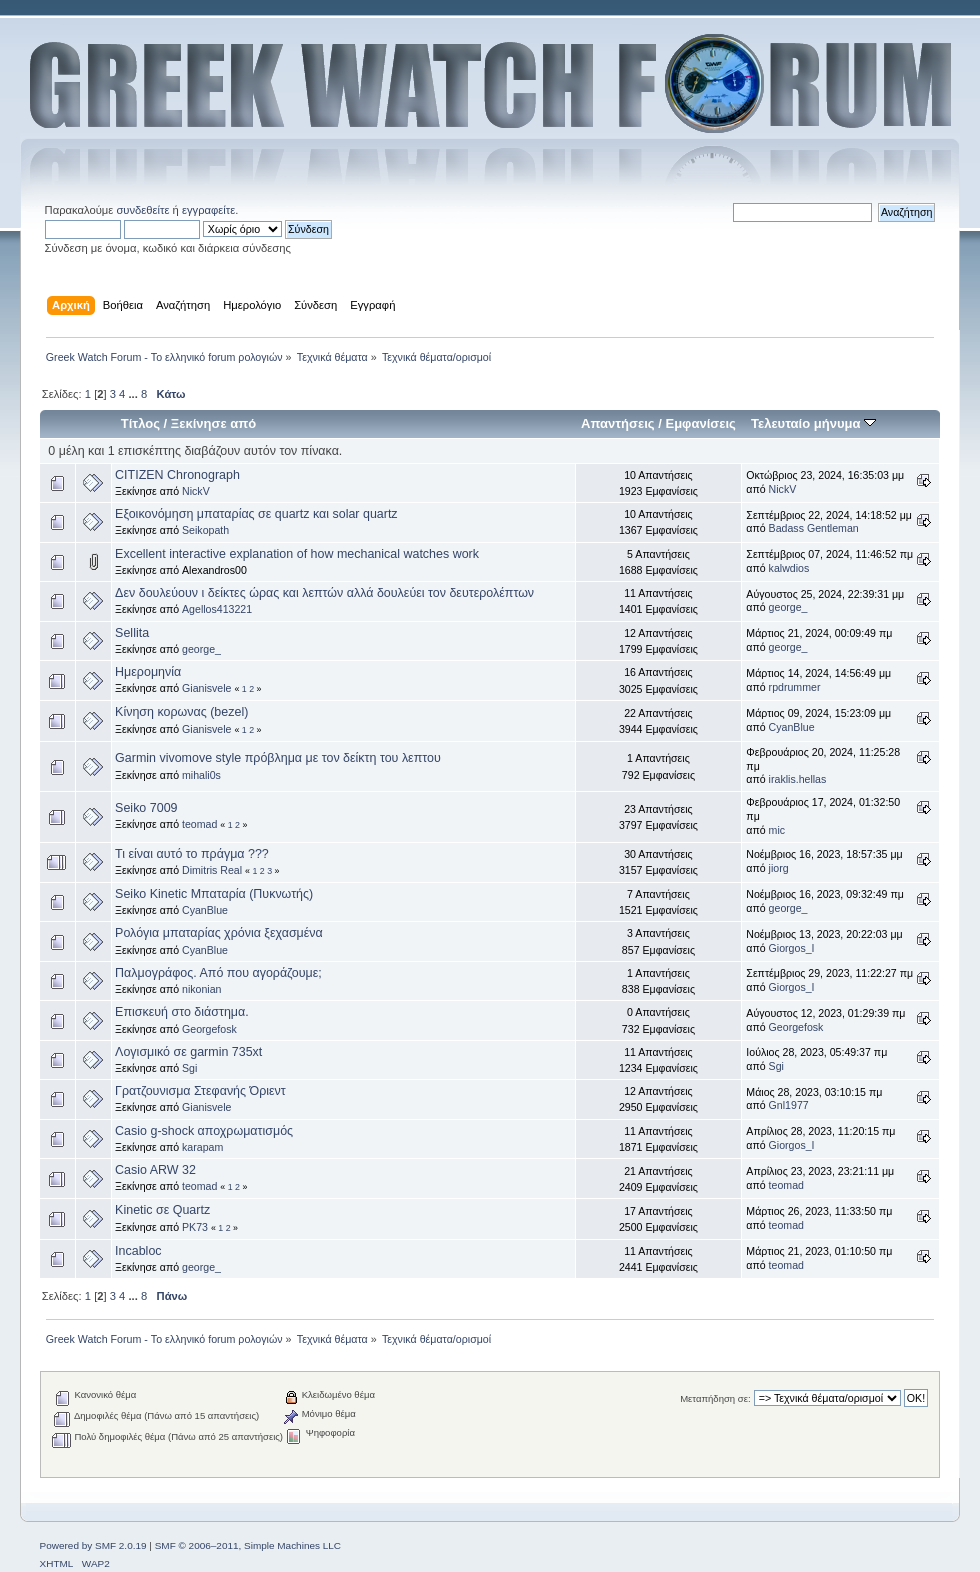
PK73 (195, 1227)
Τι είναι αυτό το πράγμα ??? (192, 854)
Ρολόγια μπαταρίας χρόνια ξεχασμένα (219, 933)
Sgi (189, 1068)
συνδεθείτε (142, 210)
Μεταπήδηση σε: (715, 1398)
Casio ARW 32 (155, 1170)
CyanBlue (792, 727)
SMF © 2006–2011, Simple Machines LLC (248, 1545)
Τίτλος (140, 423)
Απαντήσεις (618, 423)
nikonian (201, 989)
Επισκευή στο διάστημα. (182, 1012)
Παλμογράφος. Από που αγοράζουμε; (218, 973)
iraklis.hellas (798, 779)
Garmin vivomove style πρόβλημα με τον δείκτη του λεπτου (278, 758)
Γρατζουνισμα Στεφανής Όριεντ (200, 1091)
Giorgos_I (792, 948)
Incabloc (138, 1251)
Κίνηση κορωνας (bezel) (181, 712)
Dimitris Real (212, 870)
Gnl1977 (789, 1105)
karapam (202, 1147)
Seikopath (205, 530)
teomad (199, 824)
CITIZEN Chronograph (177, 475)
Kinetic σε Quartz (162, 1210)
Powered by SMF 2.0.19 (93, 1545)
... (134, 394)
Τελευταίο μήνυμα (813, 423)
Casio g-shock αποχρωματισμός (204, 1131)
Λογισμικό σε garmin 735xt (188, 1052)
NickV (196, 491)
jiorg (779, 868)
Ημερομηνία (148, 672)
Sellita (132, 633)
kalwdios (789, 568)
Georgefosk (209, 1029)
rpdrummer (795, 687)
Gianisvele (206, 688)
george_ (788, 607)
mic (777, 830)
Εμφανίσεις (700, 423)
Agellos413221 (217, 609)
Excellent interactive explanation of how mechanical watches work (297, 554)
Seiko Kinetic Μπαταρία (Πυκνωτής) (214, 894)
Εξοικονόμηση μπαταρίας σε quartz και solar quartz (256, 514)
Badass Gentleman (814, 528)
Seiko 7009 (146, 808)
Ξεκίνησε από (213, 423)
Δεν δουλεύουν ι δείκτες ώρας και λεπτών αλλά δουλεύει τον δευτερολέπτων (324, 593)
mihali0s (201, 775)
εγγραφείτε (208, 210)
